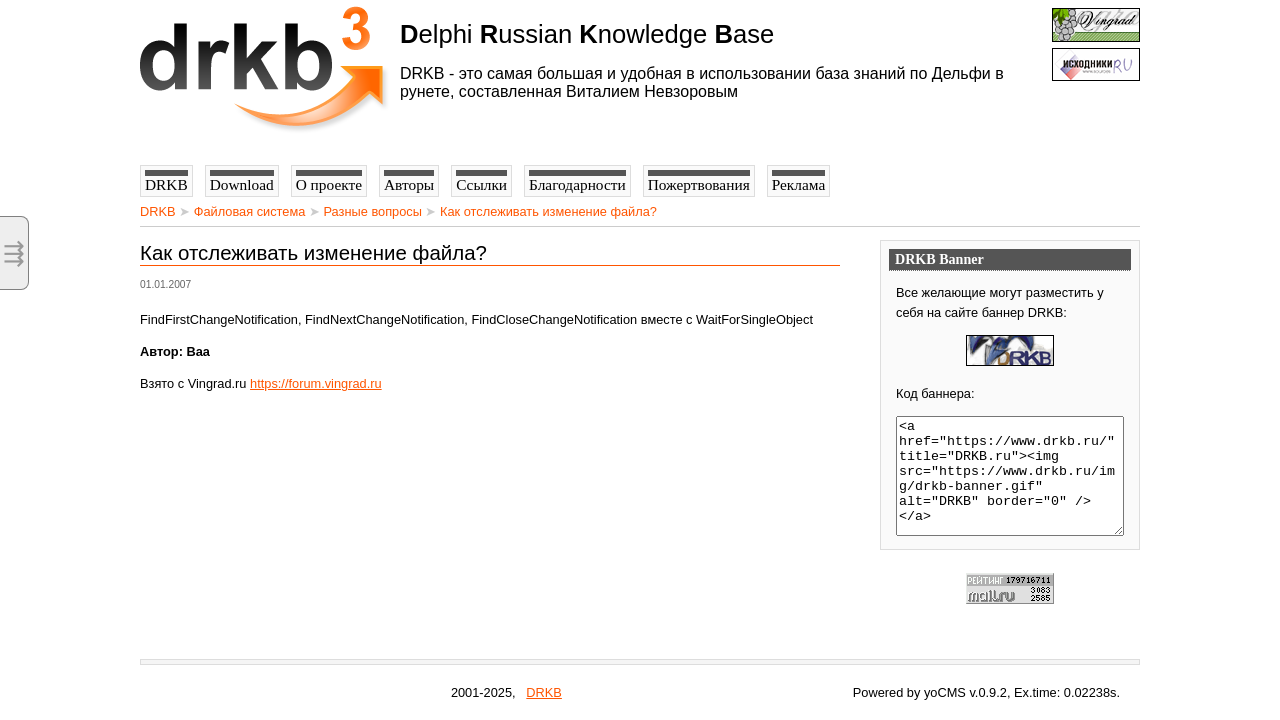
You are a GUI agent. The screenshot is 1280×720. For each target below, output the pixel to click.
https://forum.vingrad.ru (316, 383)
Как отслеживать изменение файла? (548, 211)
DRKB (158, 211)
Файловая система (250, 211)
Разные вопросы (373, 211)
